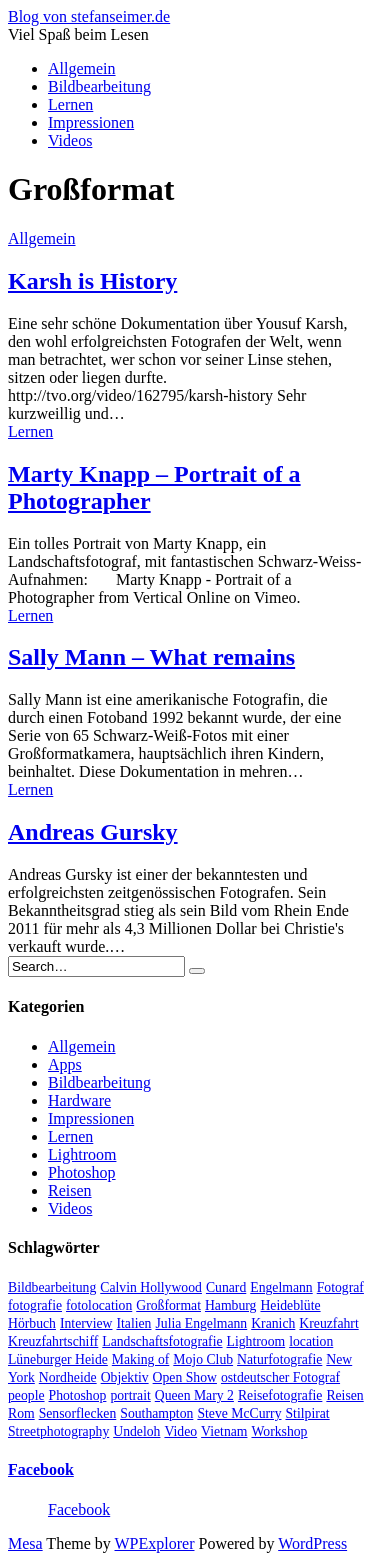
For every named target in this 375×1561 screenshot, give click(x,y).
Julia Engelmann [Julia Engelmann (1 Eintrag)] (201, 1323)
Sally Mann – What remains (151, 657)
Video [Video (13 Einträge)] (180, 1431)
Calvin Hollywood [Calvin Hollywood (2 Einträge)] (151, 1287)
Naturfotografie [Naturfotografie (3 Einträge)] (279, 1359)
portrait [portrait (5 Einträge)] (130, 1395)
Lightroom (82, 1154)
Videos (70, 140)
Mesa (25, 1543)
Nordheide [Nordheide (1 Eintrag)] (68, 1377)
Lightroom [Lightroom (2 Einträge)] (256, 1341)
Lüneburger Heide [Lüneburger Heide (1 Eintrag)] (58, 1359)
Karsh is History (92, 281)
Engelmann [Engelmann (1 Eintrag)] (281, 1287)
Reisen (70, 1190)
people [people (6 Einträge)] (26, 1395)
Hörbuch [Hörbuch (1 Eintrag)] (32, 1323)
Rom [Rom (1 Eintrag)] (21, 1413)
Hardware (79, 1100)
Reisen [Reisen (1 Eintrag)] (344, 1395)
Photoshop (82, 1172)
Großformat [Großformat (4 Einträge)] (168, 1305)
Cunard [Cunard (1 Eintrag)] (226, 1287)
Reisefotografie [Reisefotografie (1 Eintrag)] (280, 1395)
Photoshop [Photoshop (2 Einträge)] (78, 1395)
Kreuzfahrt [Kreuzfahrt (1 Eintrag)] (328, 1323)
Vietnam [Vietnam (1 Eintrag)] (224, 1431)
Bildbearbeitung (99, 86)
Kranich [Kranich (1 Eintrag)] (273, 1323)
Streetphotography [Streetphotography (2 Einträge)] (58, 1431)
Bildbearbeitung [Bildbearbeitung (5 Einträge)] (52, 1287)
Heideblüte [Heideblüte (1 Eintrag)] (290, 1305)
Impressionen (91, 122)
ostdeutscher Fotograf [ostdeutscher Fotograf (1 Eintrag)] (280, 1377)
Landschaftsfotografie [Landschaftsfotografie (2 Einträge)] (162, 1341)
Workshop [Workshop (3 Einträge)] (279, 1431)
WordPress (312, 1543)
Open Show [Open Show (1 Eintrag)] (185, 1377)
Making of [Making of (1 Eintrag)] (140, 1359)
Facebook (41, 1469)
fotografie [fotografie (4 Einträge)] (35, 1305)
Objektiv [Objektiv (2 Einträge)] (125, 1377)
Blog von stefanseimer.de (89, 16)
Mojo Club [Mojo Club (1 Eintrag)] (203, 1359)
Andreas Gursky (93, 832)
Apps (65, 1064)
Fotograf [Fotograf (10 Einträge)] (340, 1287)
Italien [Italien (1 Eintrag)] (133, 1323)
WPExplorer (155, 1543)
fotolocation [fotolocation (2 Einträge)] (99, 1305)
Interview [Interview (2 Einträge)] (86, 1323)
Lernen (70, 104)
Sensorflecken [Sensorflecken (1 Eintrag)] (78, 1413)
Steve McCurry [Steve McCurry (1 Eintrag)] (239, 1413)
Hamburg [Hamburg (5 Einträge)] (231, 1305)
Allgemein (82, 68)
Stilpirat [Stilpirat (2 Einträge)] (307, 1413)
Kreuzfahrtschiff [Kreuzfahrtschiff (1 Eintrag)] (53, 1341)
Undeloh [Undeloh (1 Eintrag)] (136, 1431)
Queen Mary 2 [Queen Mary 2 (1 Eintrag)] (194, 1395)
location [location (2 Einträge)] (311, 1341)
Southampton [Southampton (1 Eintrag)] (156, 1413)
